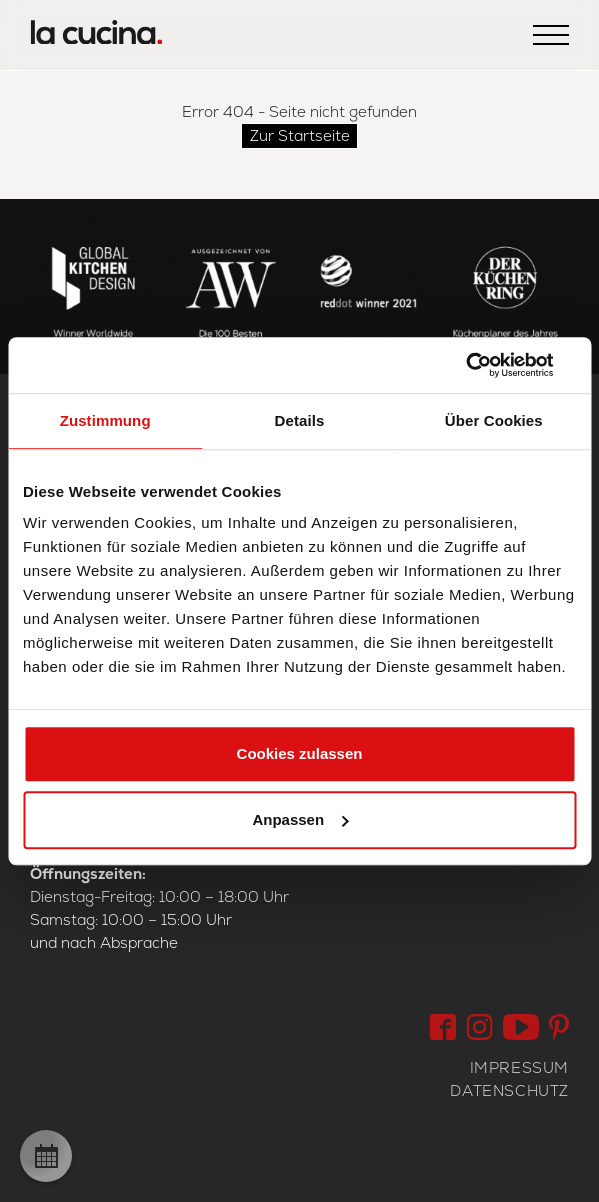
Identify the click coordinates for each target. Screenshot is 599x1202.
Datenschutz (509, 1090)
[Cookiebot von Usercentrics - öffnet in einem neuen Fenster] (488, 365)
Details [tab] (300, 420)
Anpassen (300, 819)
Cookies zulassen (300, 753)
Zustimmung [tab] (105, 420)
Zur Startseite (300, 135)
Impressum (519, 1067)
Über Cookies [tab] (494, 420)
